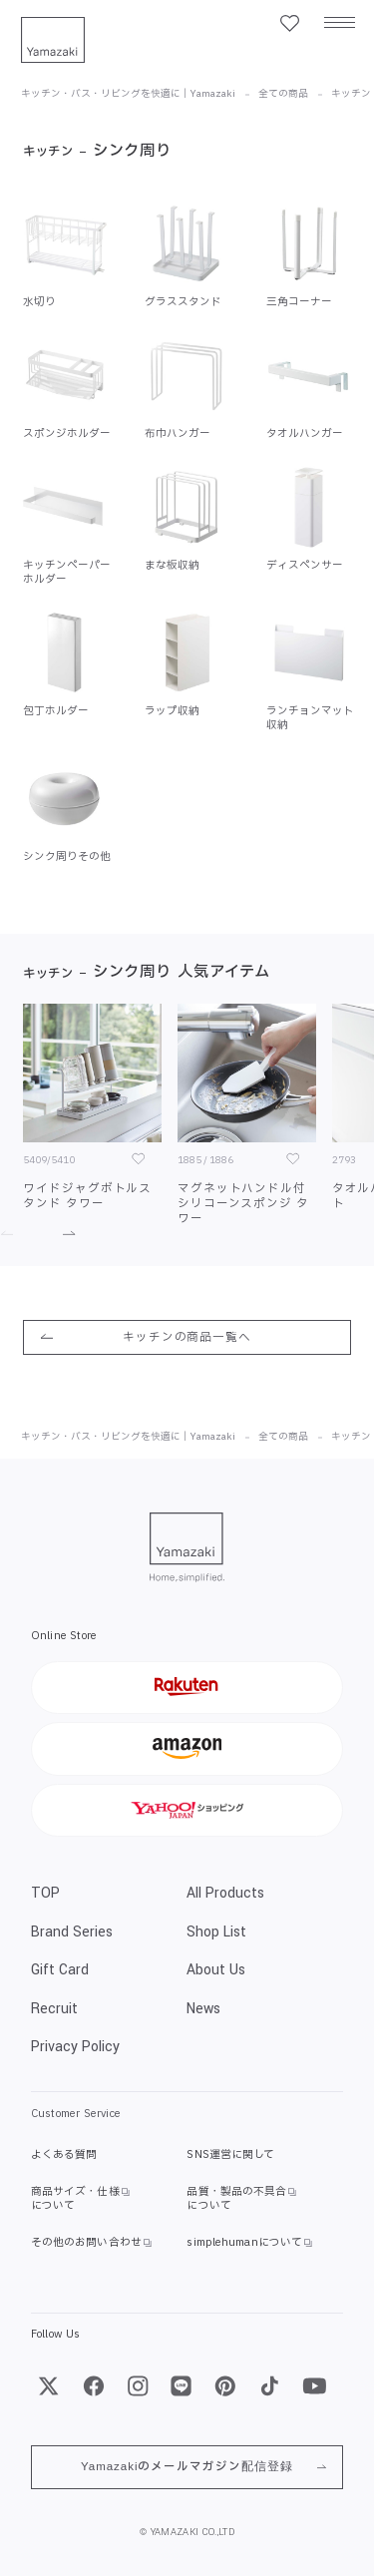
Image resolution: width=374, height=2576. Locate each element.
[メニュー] (339, 23)
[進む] (59, 1233)
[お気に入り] (138, 1158)
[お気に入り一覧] (289, 23)
